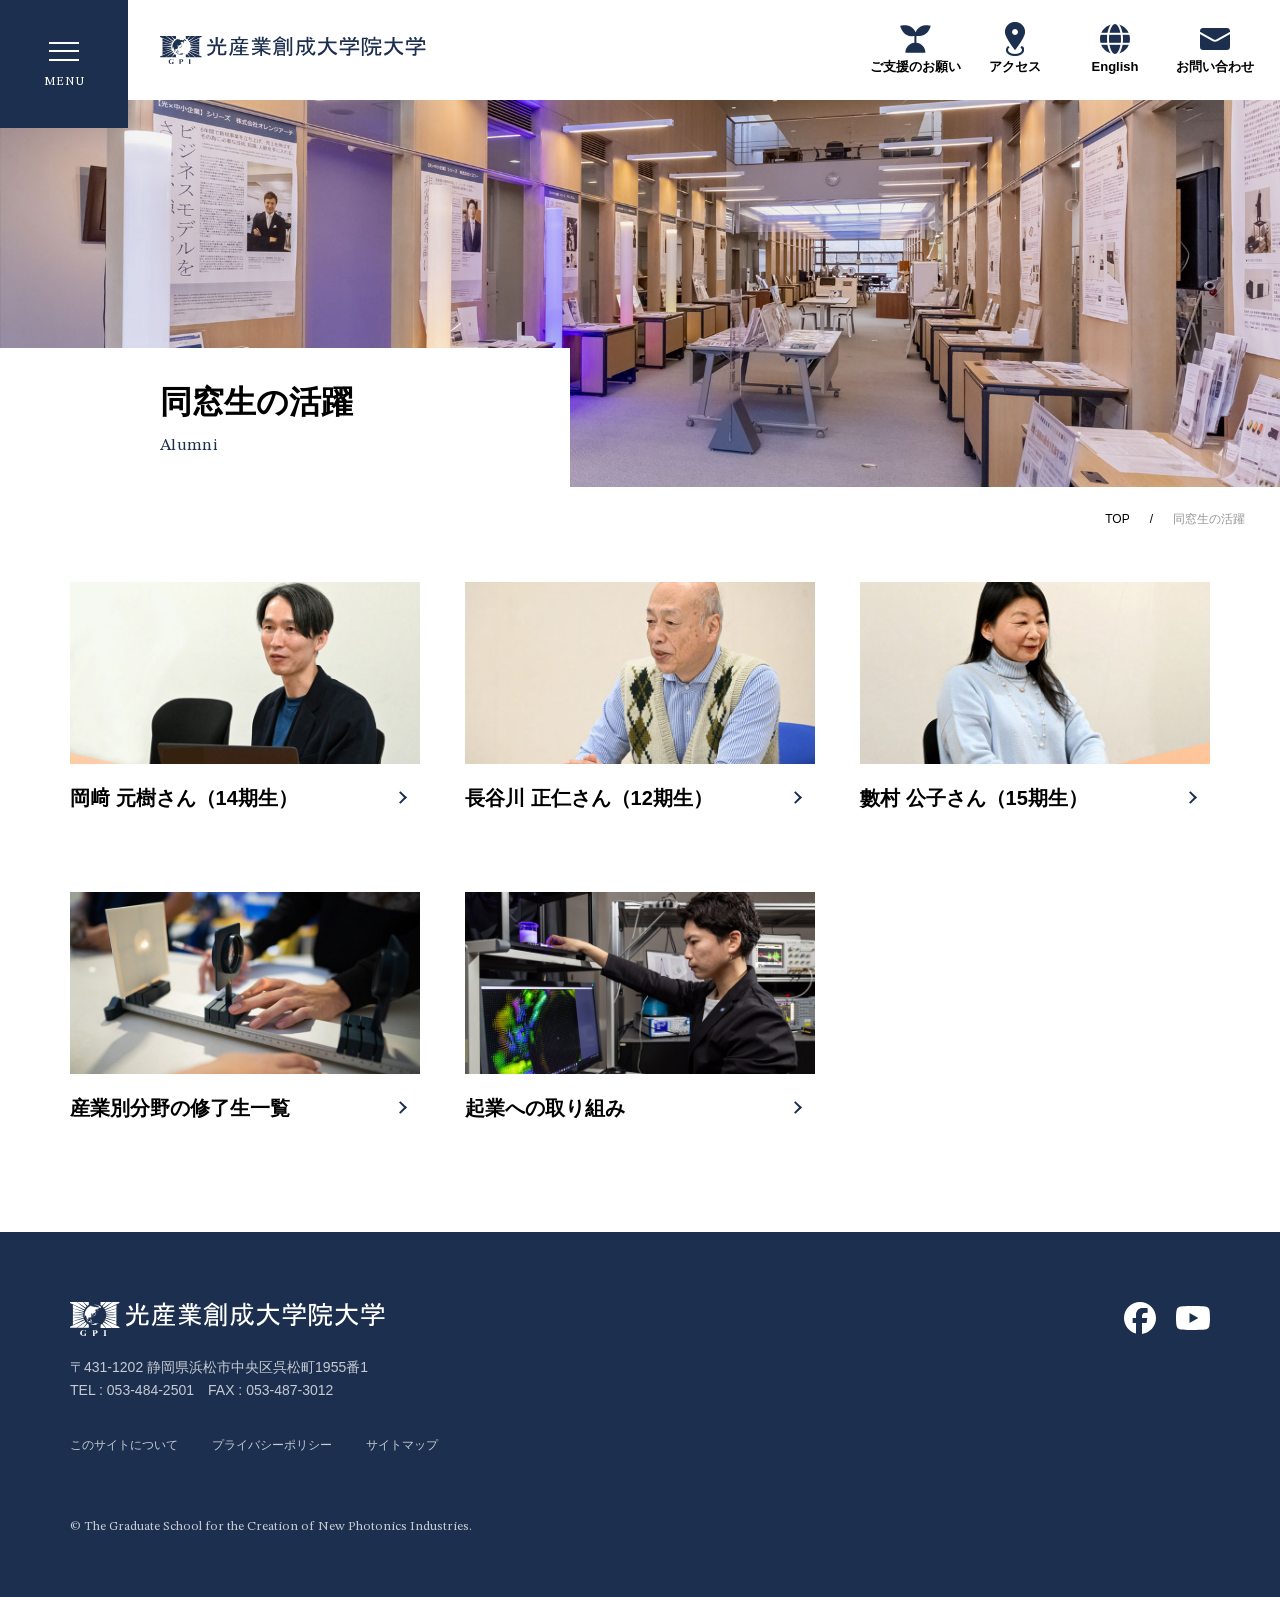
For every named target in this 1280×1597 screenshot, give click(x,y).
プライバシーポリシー (300, 1444)
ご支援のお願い (915, 47)
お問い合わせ (1215, 47)
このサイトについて (133, 1444)
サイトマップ (446, 1444)
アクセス (1015, 47)
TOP (1117, 519)
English (1115, 47)
